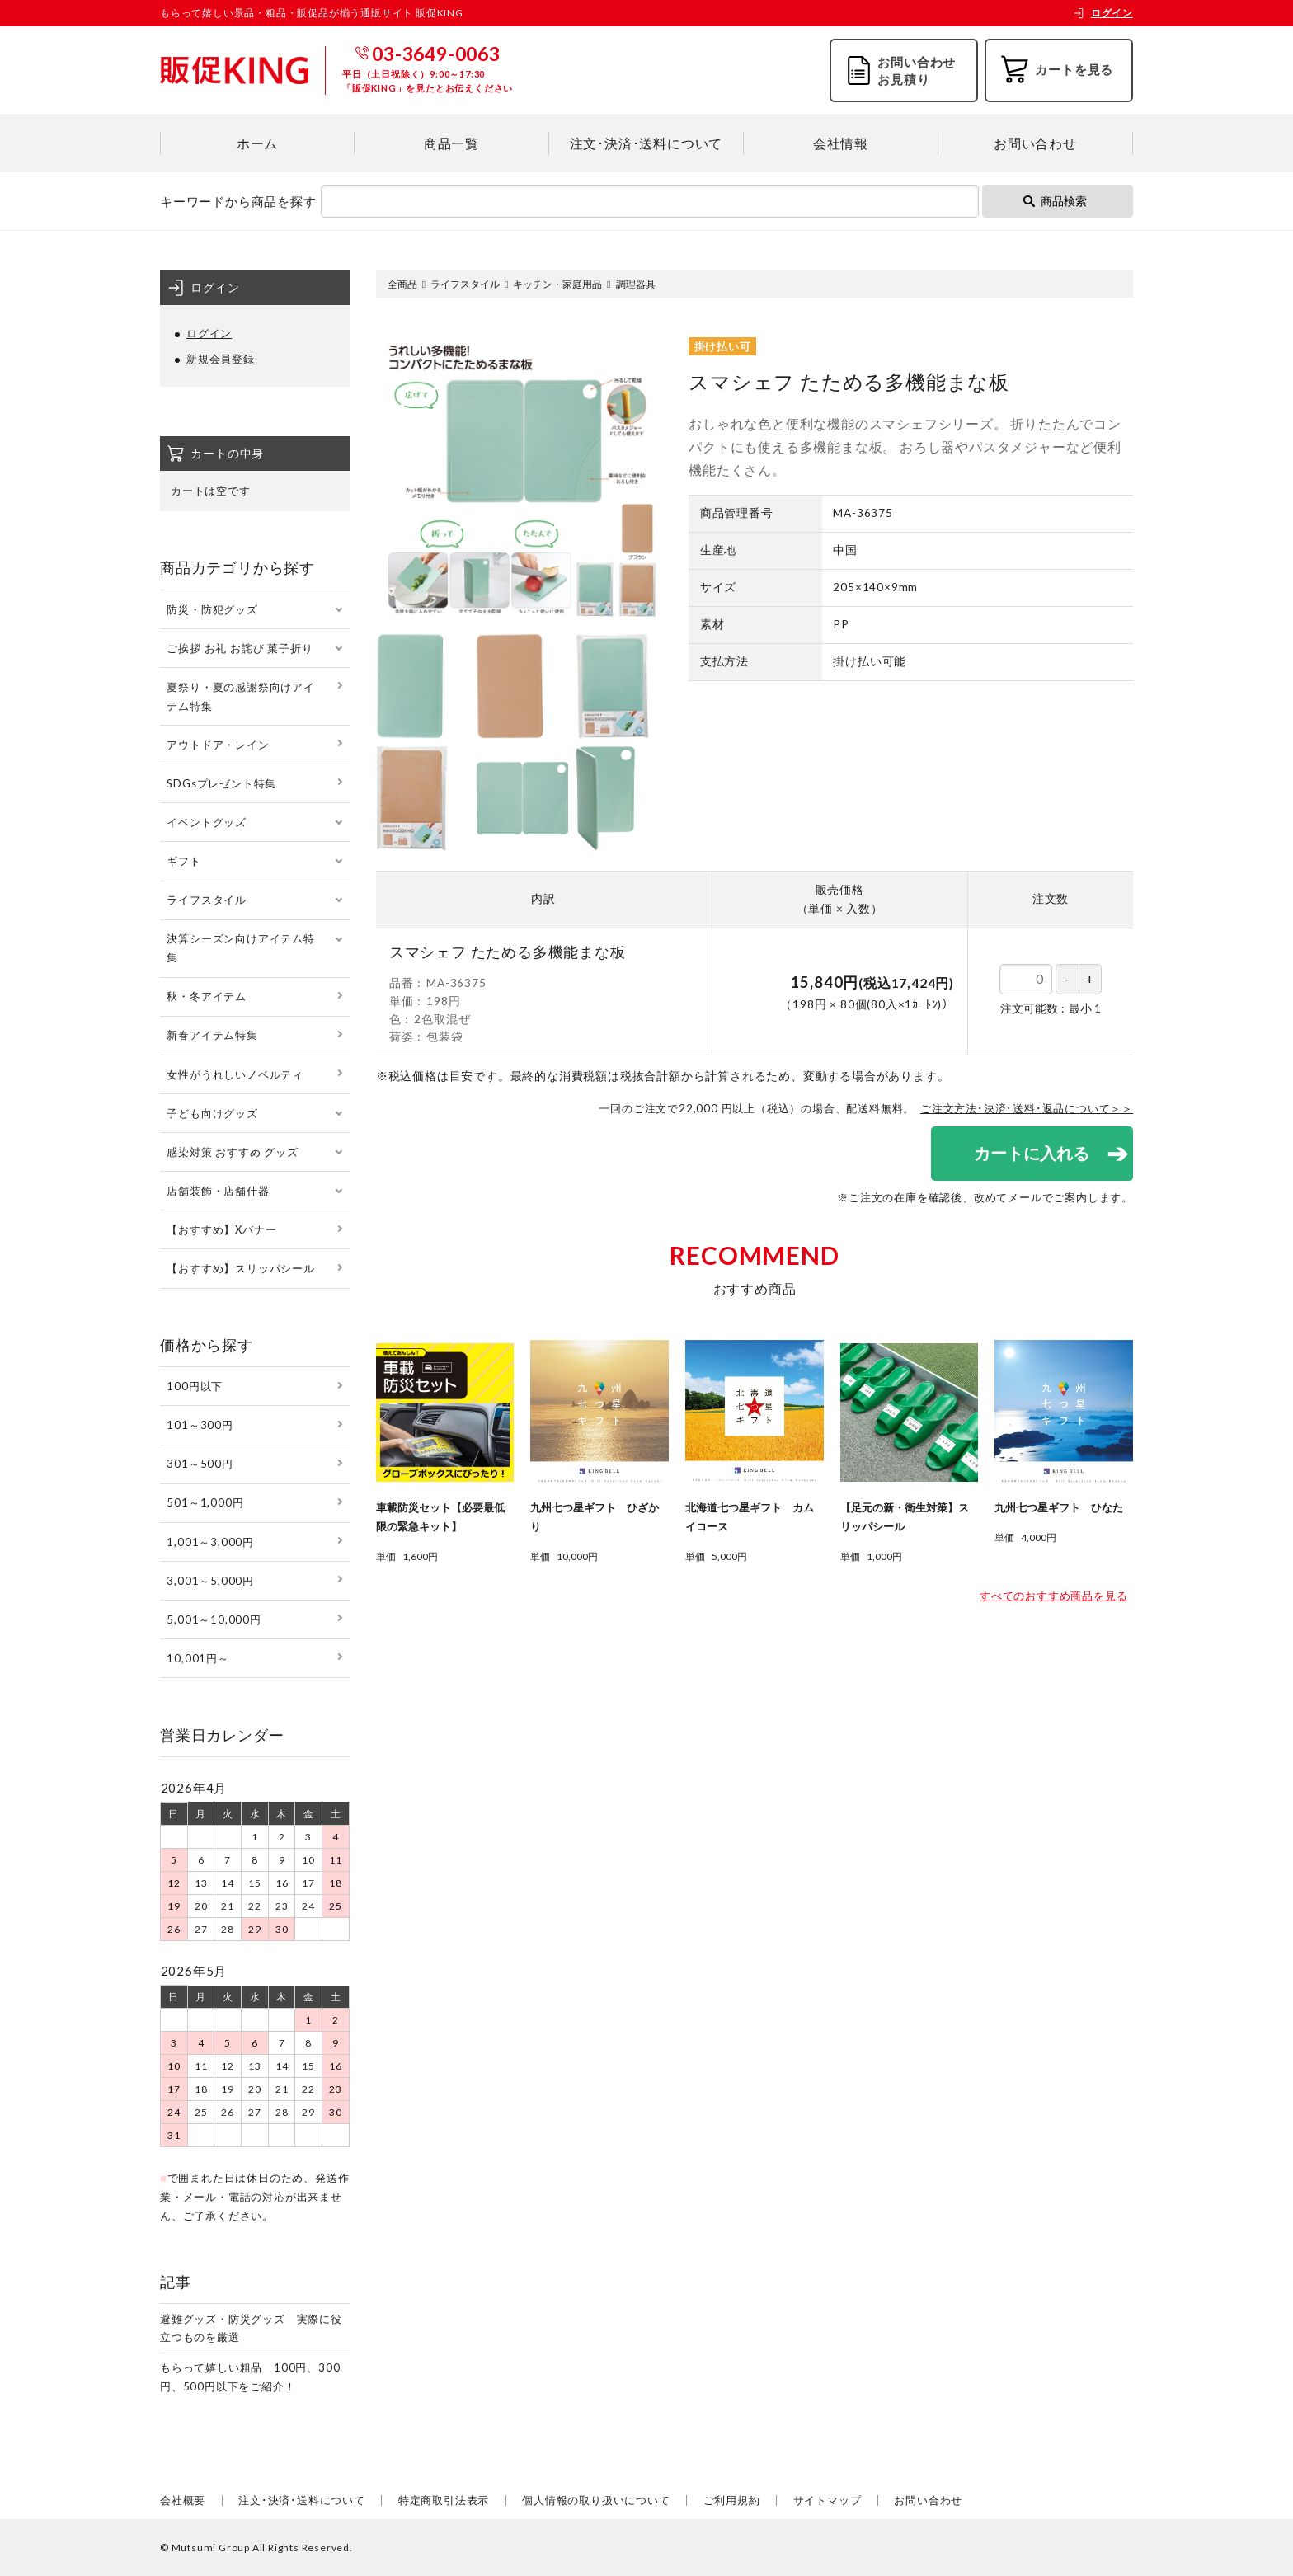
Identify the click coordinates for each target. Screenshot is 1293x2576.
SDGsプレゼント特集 (221, 783)
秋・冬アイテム (207, 996)
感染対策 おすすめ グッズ (232, 1152)
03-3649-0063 (436, 53)
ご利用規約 (731, 2500)
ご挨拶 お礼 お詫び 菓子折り (240, 648)
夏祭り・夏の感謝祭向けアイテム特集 (240, 696)
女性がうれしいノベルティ (235, 1074)
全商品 (402, 284)
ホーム (257, 143)
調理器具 (636, 284)
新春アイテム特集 (212, 1034)
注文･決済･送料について (646, 143)
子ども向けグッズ (212, 1113)
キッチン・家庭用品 (557, 284)
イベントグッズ (207, 822)
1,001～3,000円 (210, 1542)
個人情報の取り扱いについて (596, 2500)
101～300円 (200, 1424)
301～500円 (200, 1463)
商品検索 (1055, 201)
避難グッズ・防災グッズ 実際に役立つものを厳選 (251, 2328)
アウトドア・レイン (218, 744)
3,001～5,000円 (210, 1580)
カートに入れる (1030, 1153)
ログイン (1103, 13)
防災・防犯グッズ (212, 609)
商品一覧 (451, 143)
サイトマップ (827, 2500)
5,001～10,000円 (214, 1619)
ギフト (183, 860)
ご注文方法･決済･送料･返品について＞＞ (1026, 1108)
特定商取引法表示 (443, 2500)
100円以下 (195, 1386)
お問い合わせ (1035, 143)
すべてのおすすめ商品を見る (1053, 1596)
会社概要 (182, 2500)
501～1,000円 (205, 1502)
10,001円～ (197, 1658)
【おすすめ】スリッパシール (240, 1268)
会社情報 (840, 143)
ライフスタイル (465, 284)
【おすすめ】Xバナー (221, 1229)
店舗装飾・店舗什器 (218, 1190)
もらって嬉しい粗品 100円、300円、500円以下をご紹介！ (250, 2377)
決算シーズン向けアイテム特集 (240, 948)
